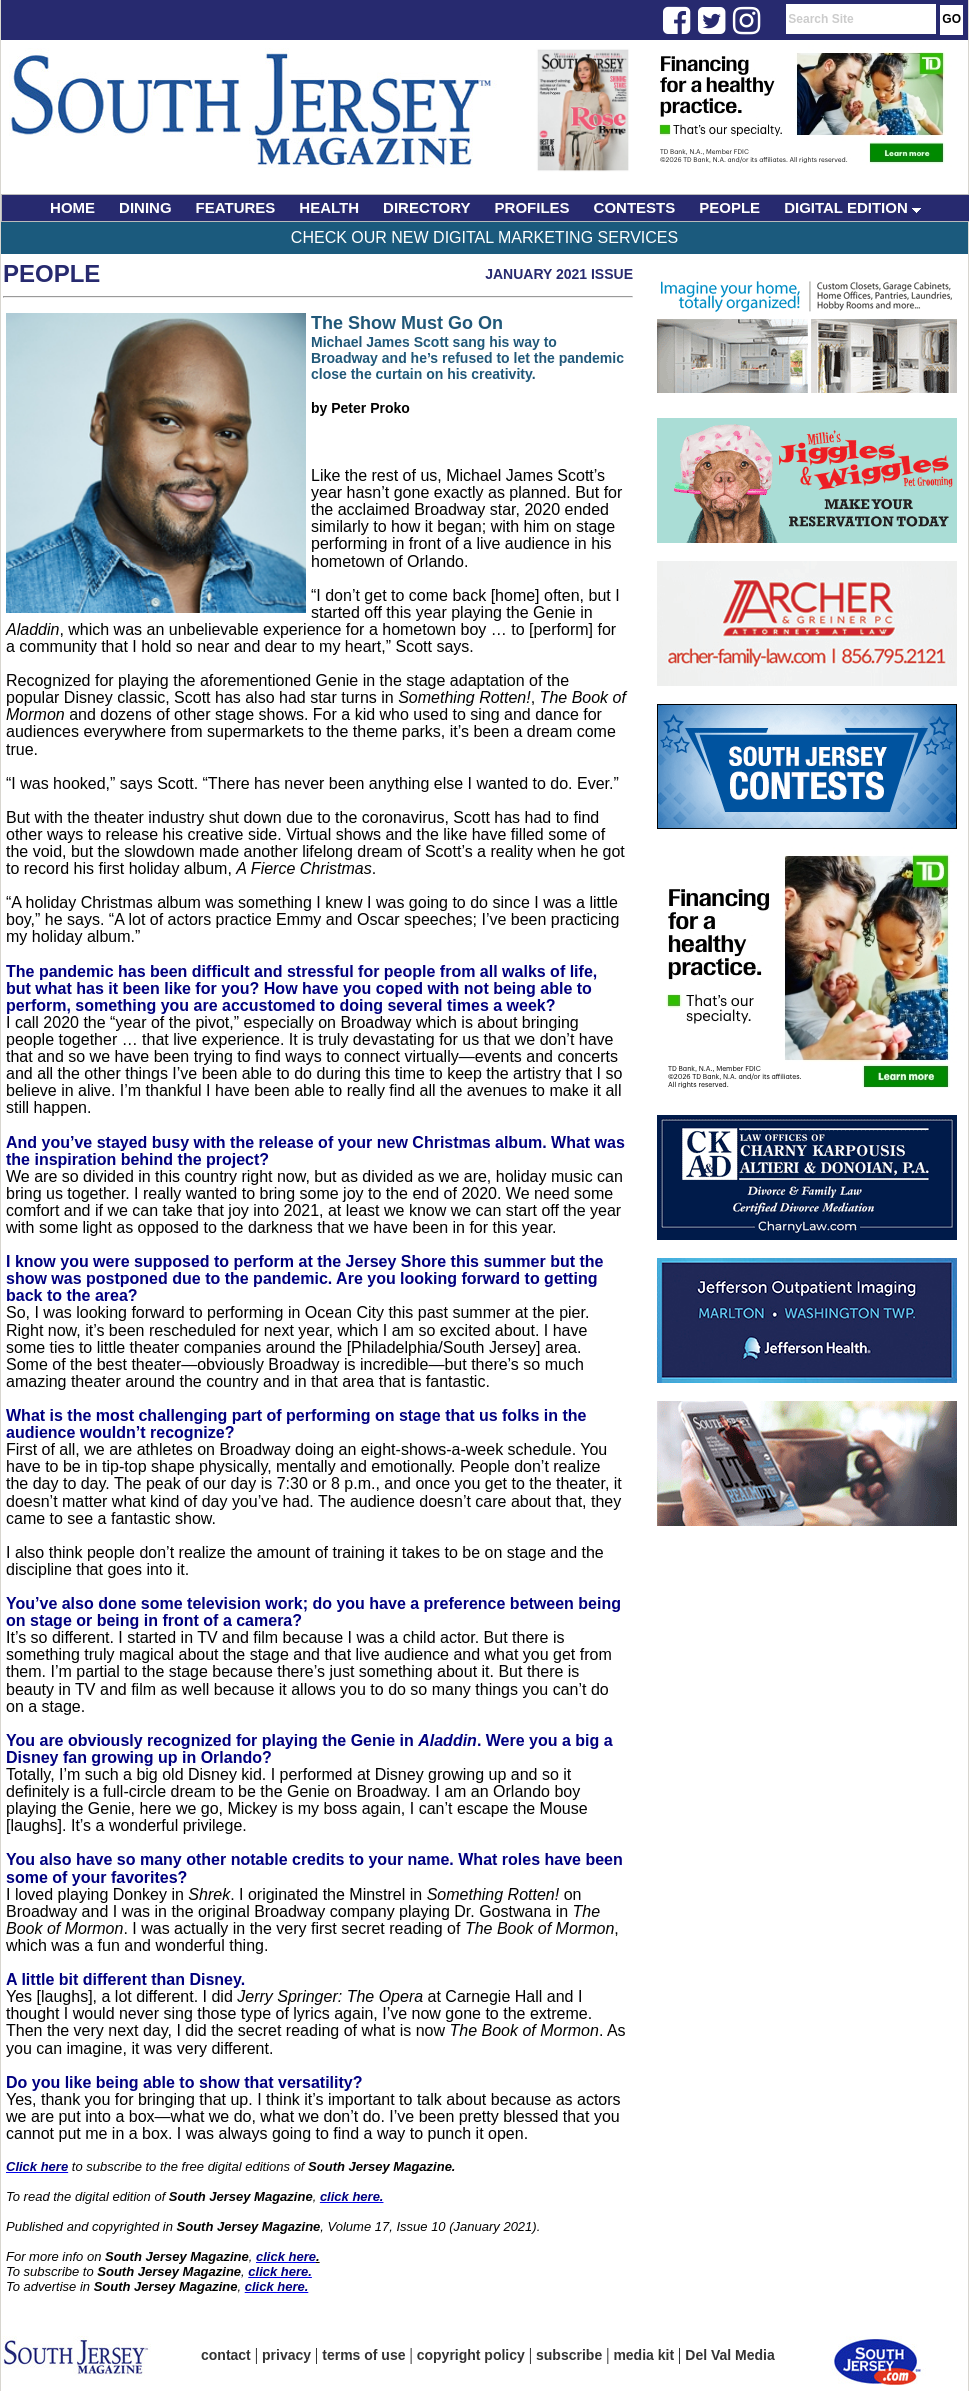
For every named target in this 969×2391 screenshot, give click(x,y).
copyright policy (471, 2355)
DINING (145, 207)
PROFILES (532, 207)
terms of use (363, 2355)
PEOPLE (729, 207)
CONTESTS (635, 207)
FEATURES (236, 207)
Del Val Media (729, 2355)
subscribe (569, 2355)
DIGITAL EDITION (852, 207)
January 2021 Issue (559, 274)
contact (226, 2355)
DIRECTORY (427, 207)
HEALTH (329, 207)
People (51, 273)
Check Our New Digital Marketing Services (484, 237)
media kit (643, 2355)
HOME (72, 207)
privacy (286, 2355)
